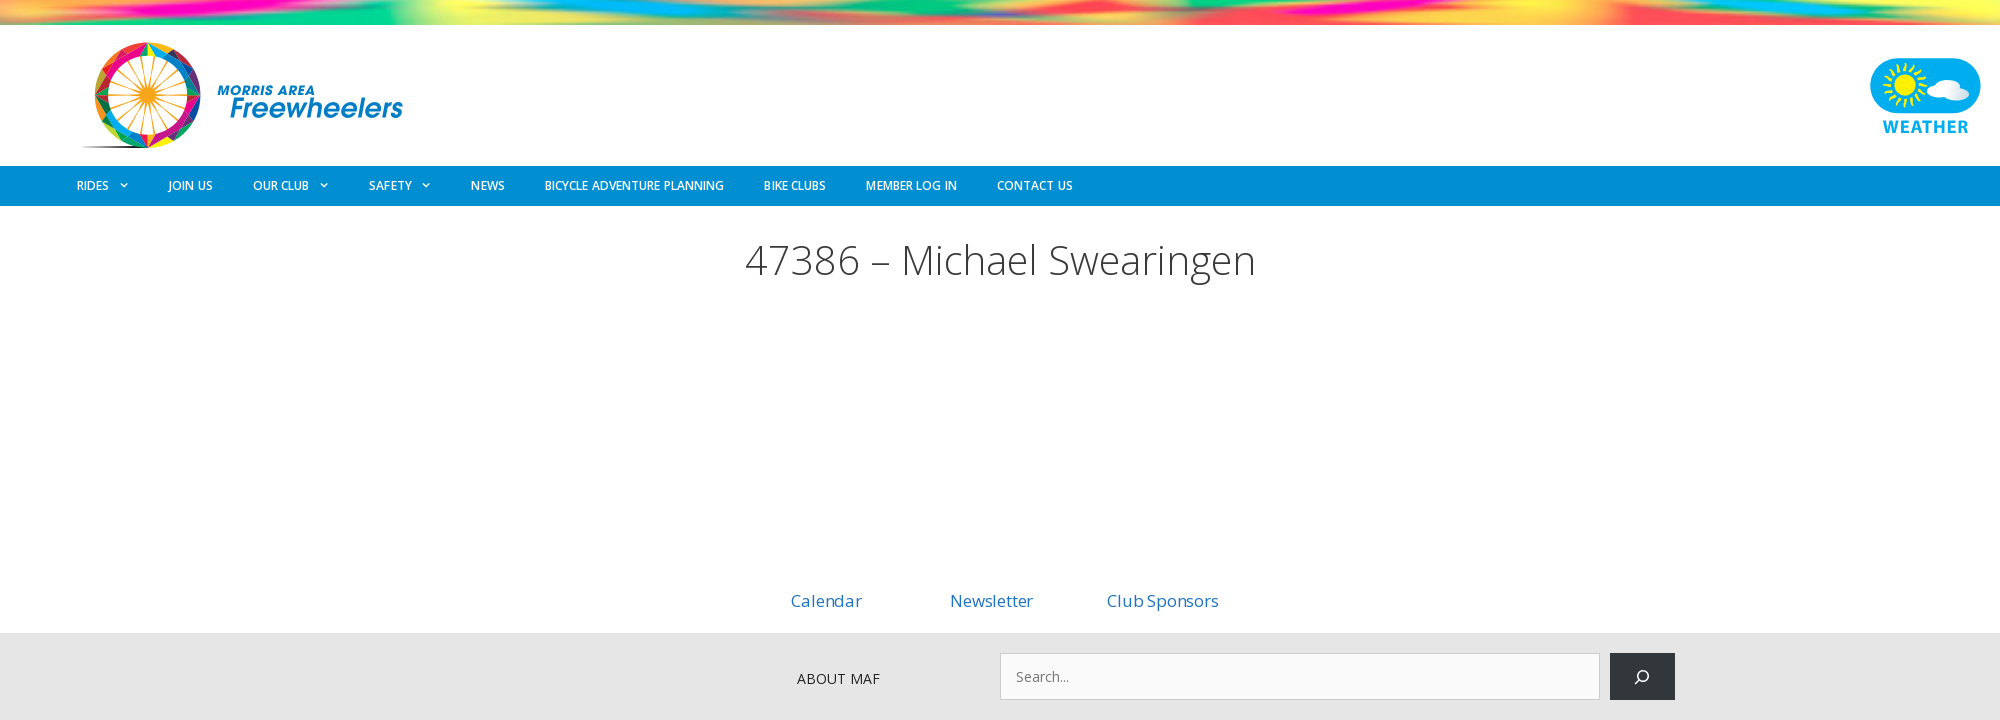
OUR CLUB (301, 186)
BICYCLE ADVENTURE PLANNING (635, 185)
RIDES (113, 186)
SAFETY (410, 186)
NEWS (487, 185)
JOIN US (191, 185)
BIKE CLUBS (795, 185)
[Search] (1642, 676)
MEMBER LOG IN (911, 185)
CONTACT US (1035, 185)
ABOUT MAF (838, 678)
